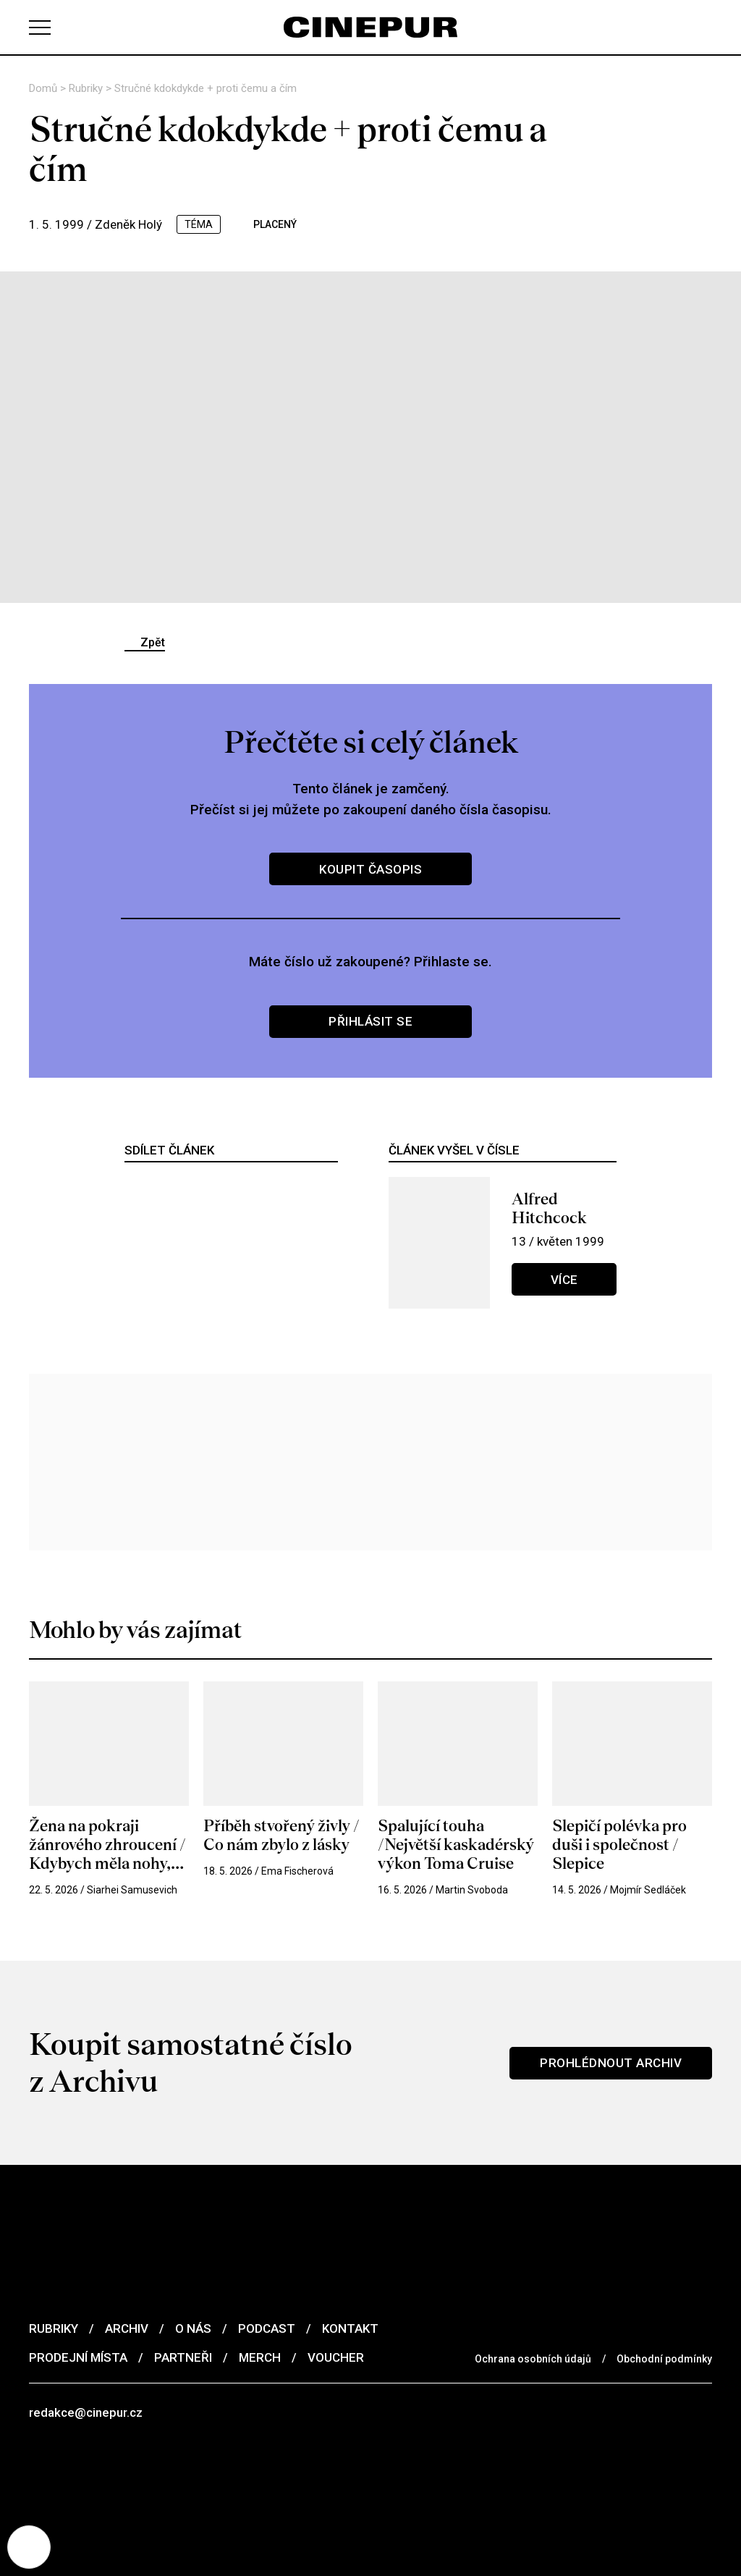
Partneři (183, 2357)
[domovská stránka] (370, 27)
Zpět (152, 642)
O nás (193, 2328)
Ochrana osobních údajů (533, 2359)
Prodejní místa (78, 2357)
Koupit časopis (370, 869)
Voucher (336, 2357)
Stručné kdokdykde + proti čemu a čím (205, 88)
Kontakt (350, 2328)
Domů (44, 88)
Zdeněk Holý (128, 224)
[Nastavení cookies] (29, 2547)
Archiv (126, 2328)
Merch (260, 2357)
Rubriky (87, 88)
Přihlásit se (370, 1021)
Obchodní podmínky (664, 2359)
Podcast (266, 2328)
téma (199, 224)
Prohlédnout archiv (611, 2063)
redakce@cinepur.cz (86, 2412)
